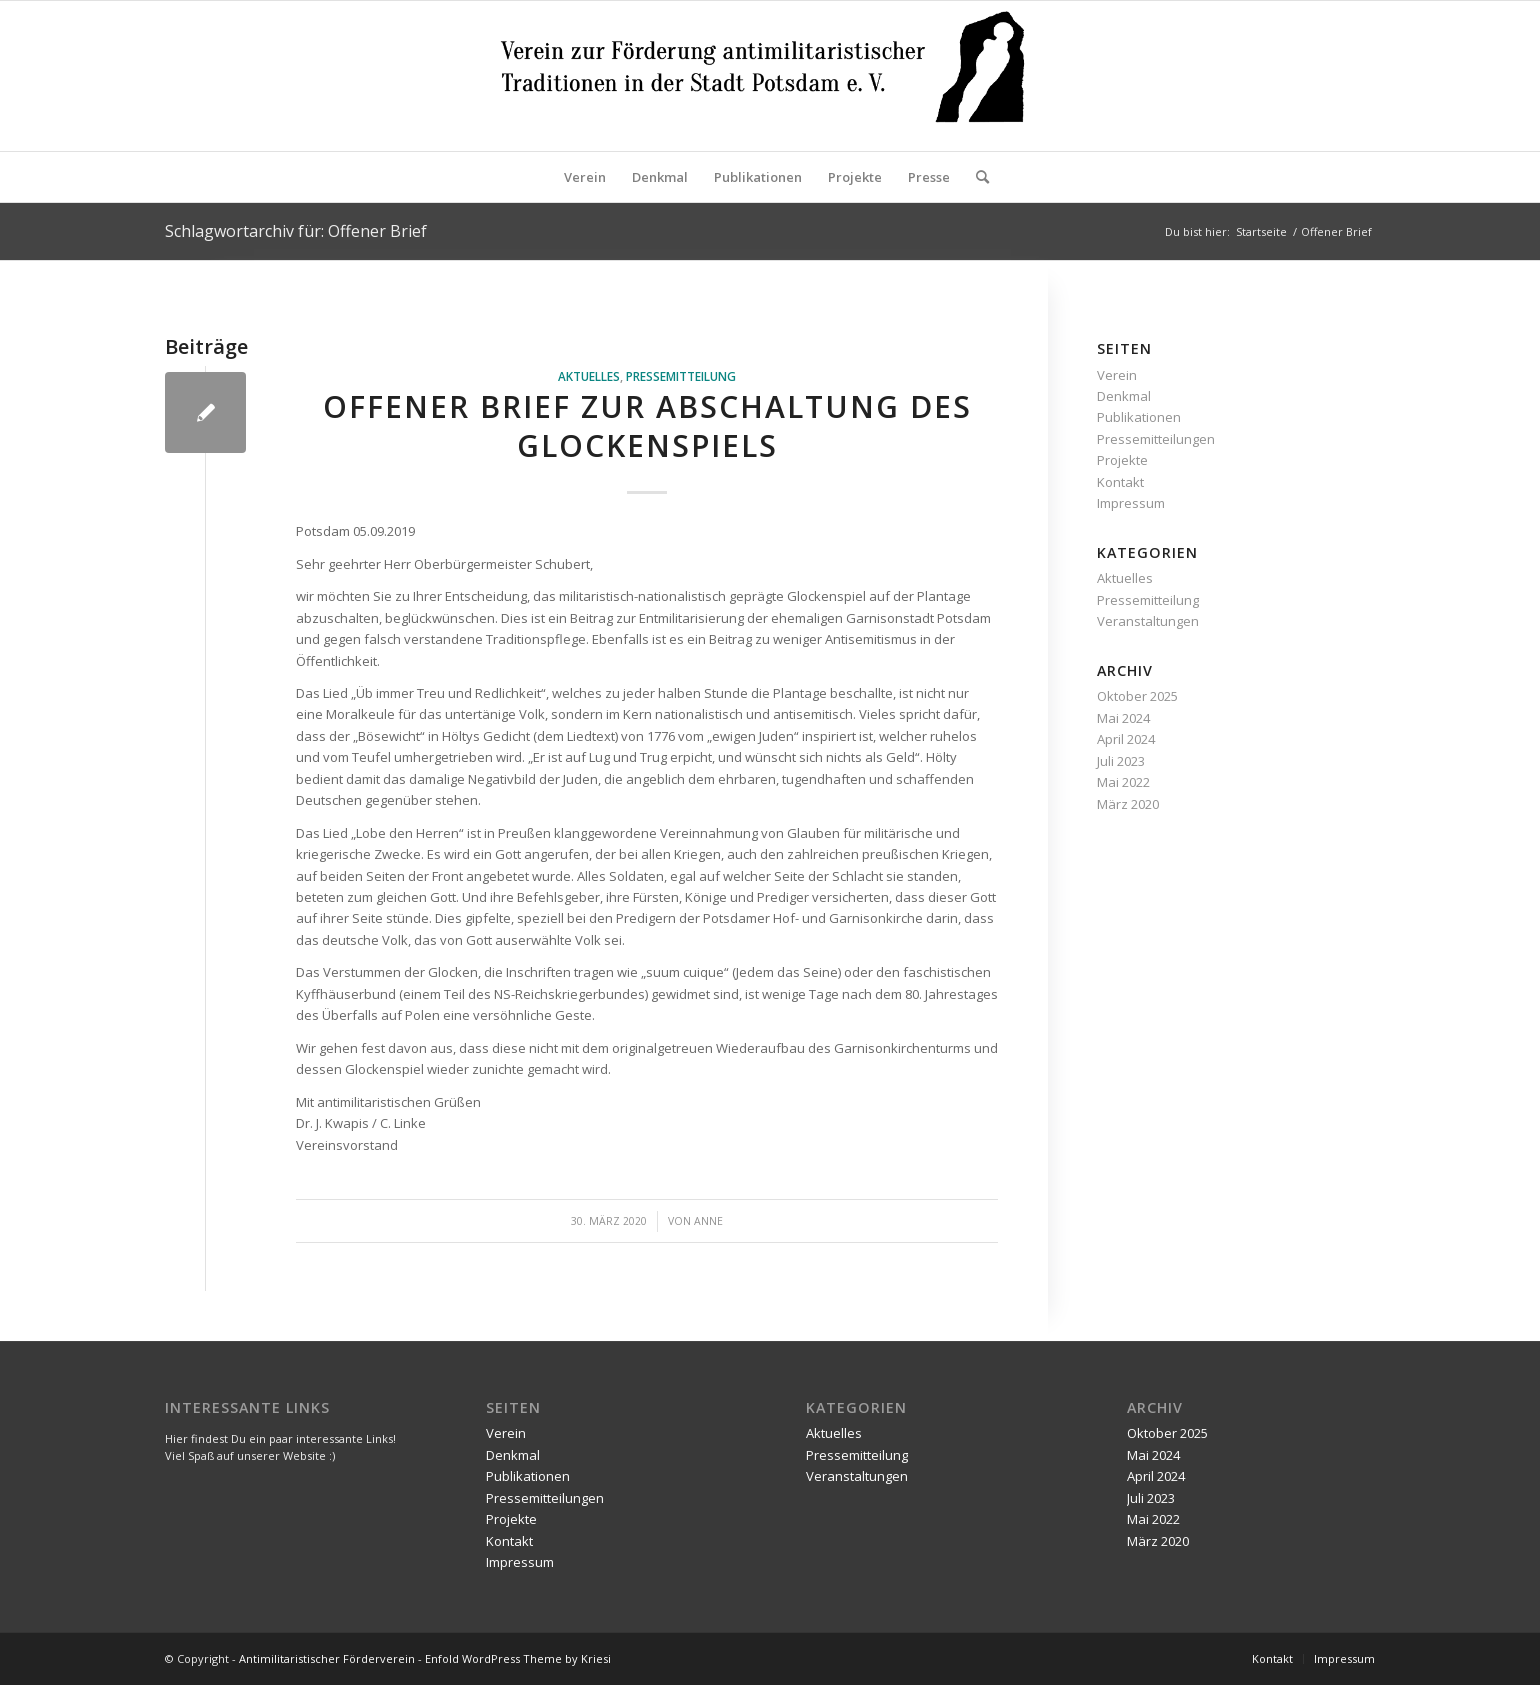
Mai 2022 (1123, 782)
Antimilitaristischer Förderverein (327, 1658)
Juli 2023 (1121, 761)
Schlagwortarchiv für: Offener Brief (296, 231)
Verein (1117, 375)
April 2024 (1126, 739)
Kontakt (1120, 482)
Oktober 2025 (1137, 696)
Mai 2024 (1123, 718)
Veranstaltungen (1148, 621)
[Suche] (976, 177)
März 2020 (1128, 804)
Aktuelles (589, 376)
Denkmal (1124, 396)
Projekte (1122, 460)
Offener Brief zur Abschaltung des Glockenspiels (647, 426)
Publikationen (1139, 417)
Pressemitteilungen (1156, 439)
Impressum (1131, 503)
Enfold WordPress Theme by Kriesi (518, 1658)
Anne (708, 1221)
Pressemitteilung (681, 376)
